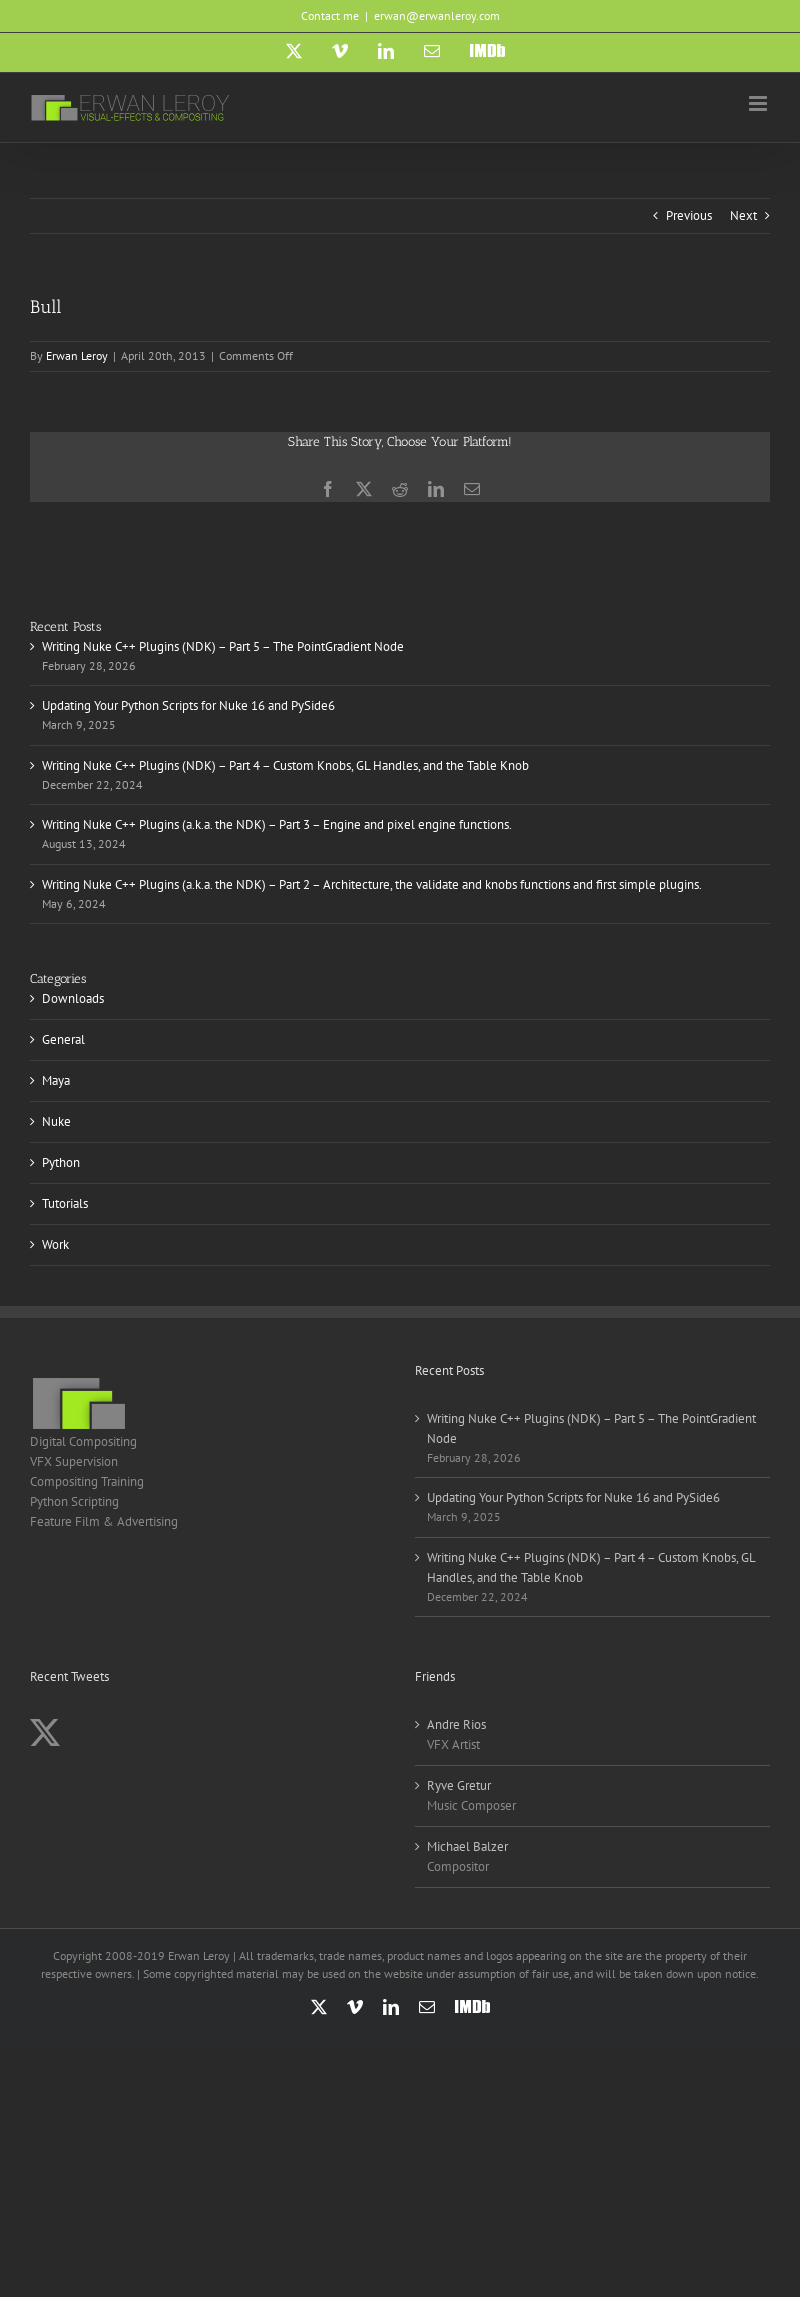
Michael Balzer (467, 1846)
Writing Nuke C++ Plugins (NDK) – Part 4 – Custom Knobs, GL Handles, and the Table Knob (285, 765)
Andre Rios (456, 1724)
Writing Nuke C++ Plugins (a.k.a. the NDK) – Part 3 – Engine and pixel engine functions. (277, 824)
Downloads (73, 998)
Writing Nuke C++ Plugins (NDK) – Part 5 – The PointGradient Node (223, 646)
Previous (689, 215)
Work (55, 1244)
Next (743, 215)
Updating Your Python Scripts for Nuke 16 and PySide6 (188, 705)
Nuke (56, 1121)
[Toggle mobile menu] (759, 103)
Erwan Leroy (77, 355)
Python (61, 1162)
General (63, 1039)
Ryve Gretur (459, 1785)
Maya (56, 1080)
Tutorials (65, 1203)
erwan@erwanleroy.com (437, 15)
